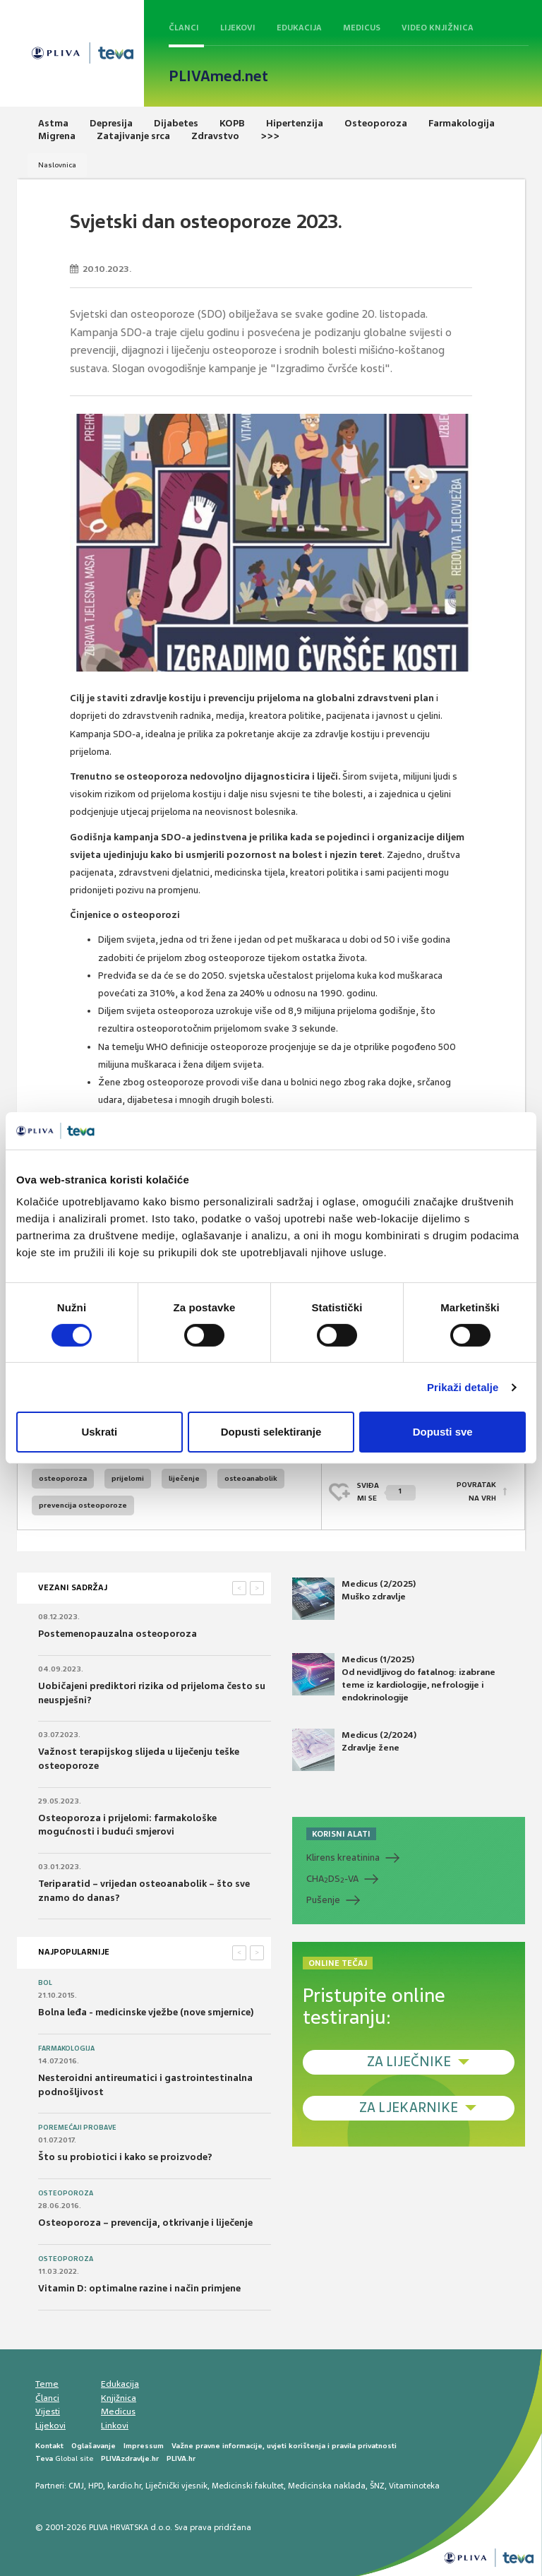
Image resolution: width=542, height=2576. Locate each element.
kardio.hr (124, 2486)
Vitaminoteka (414, 2486)
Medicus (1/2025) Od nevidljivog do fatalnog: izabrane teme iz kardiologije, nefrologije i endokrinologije (393, 1678)
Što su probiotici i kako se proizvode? (125, 2157)
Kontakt (49, 2445)
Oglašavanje (93, 2445)
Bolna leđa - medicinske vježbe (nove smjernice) (146, 2012)
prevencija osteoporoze (83, 1505)
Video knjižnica (438, 27)
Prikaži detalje (463, 1387)
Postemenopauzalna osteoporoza (117, 1634)
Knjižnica (118, 2398)
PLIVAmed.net (218, 76)
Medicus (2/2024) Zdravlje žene (354, 1750)
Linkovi (114, 2425)
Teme (47, 2384)
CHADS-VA (332, 1879)
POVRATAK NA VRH (476, 1492)
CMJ (76, 2486)
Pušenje (323, 1900)
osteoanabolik (250, 1478)
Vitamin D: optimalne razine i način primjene (139, 2288)
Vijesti (47, 2411)
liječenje (184, 1478)
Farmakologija (66, 2048)
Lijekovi (237, 27)
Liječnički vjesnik (176, 2486)
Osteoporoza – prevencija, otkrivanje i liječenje (145, 2223)
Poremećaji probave (77, 2127)
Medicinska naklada (327, 2486)
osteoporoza (63, 1478)
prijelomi (128, 1478)
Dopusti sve (443, 1432)
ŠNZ (377, 2486)
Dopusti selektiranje (271, 1432)
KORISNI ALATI (341, 1834)
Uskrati (99, 1432)
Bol (45, 1983)
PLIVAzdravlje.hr (130, 2458)
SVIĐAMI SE (386, 1492)
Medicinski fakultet (248, 2486)
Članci (184, 27)
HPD (95, 2486)
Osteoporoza (65, 2193)
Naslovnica (57, 164)
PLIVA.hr (181, 2458)
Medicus (361, 27)
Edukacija (299, 27)
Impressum (144, 2445)
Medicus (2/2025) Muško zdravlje (354, 1599)
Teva (44, 2458)
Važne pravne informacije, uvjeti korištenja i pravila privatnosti (284, 2445)
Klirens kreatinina (343, 1858)
